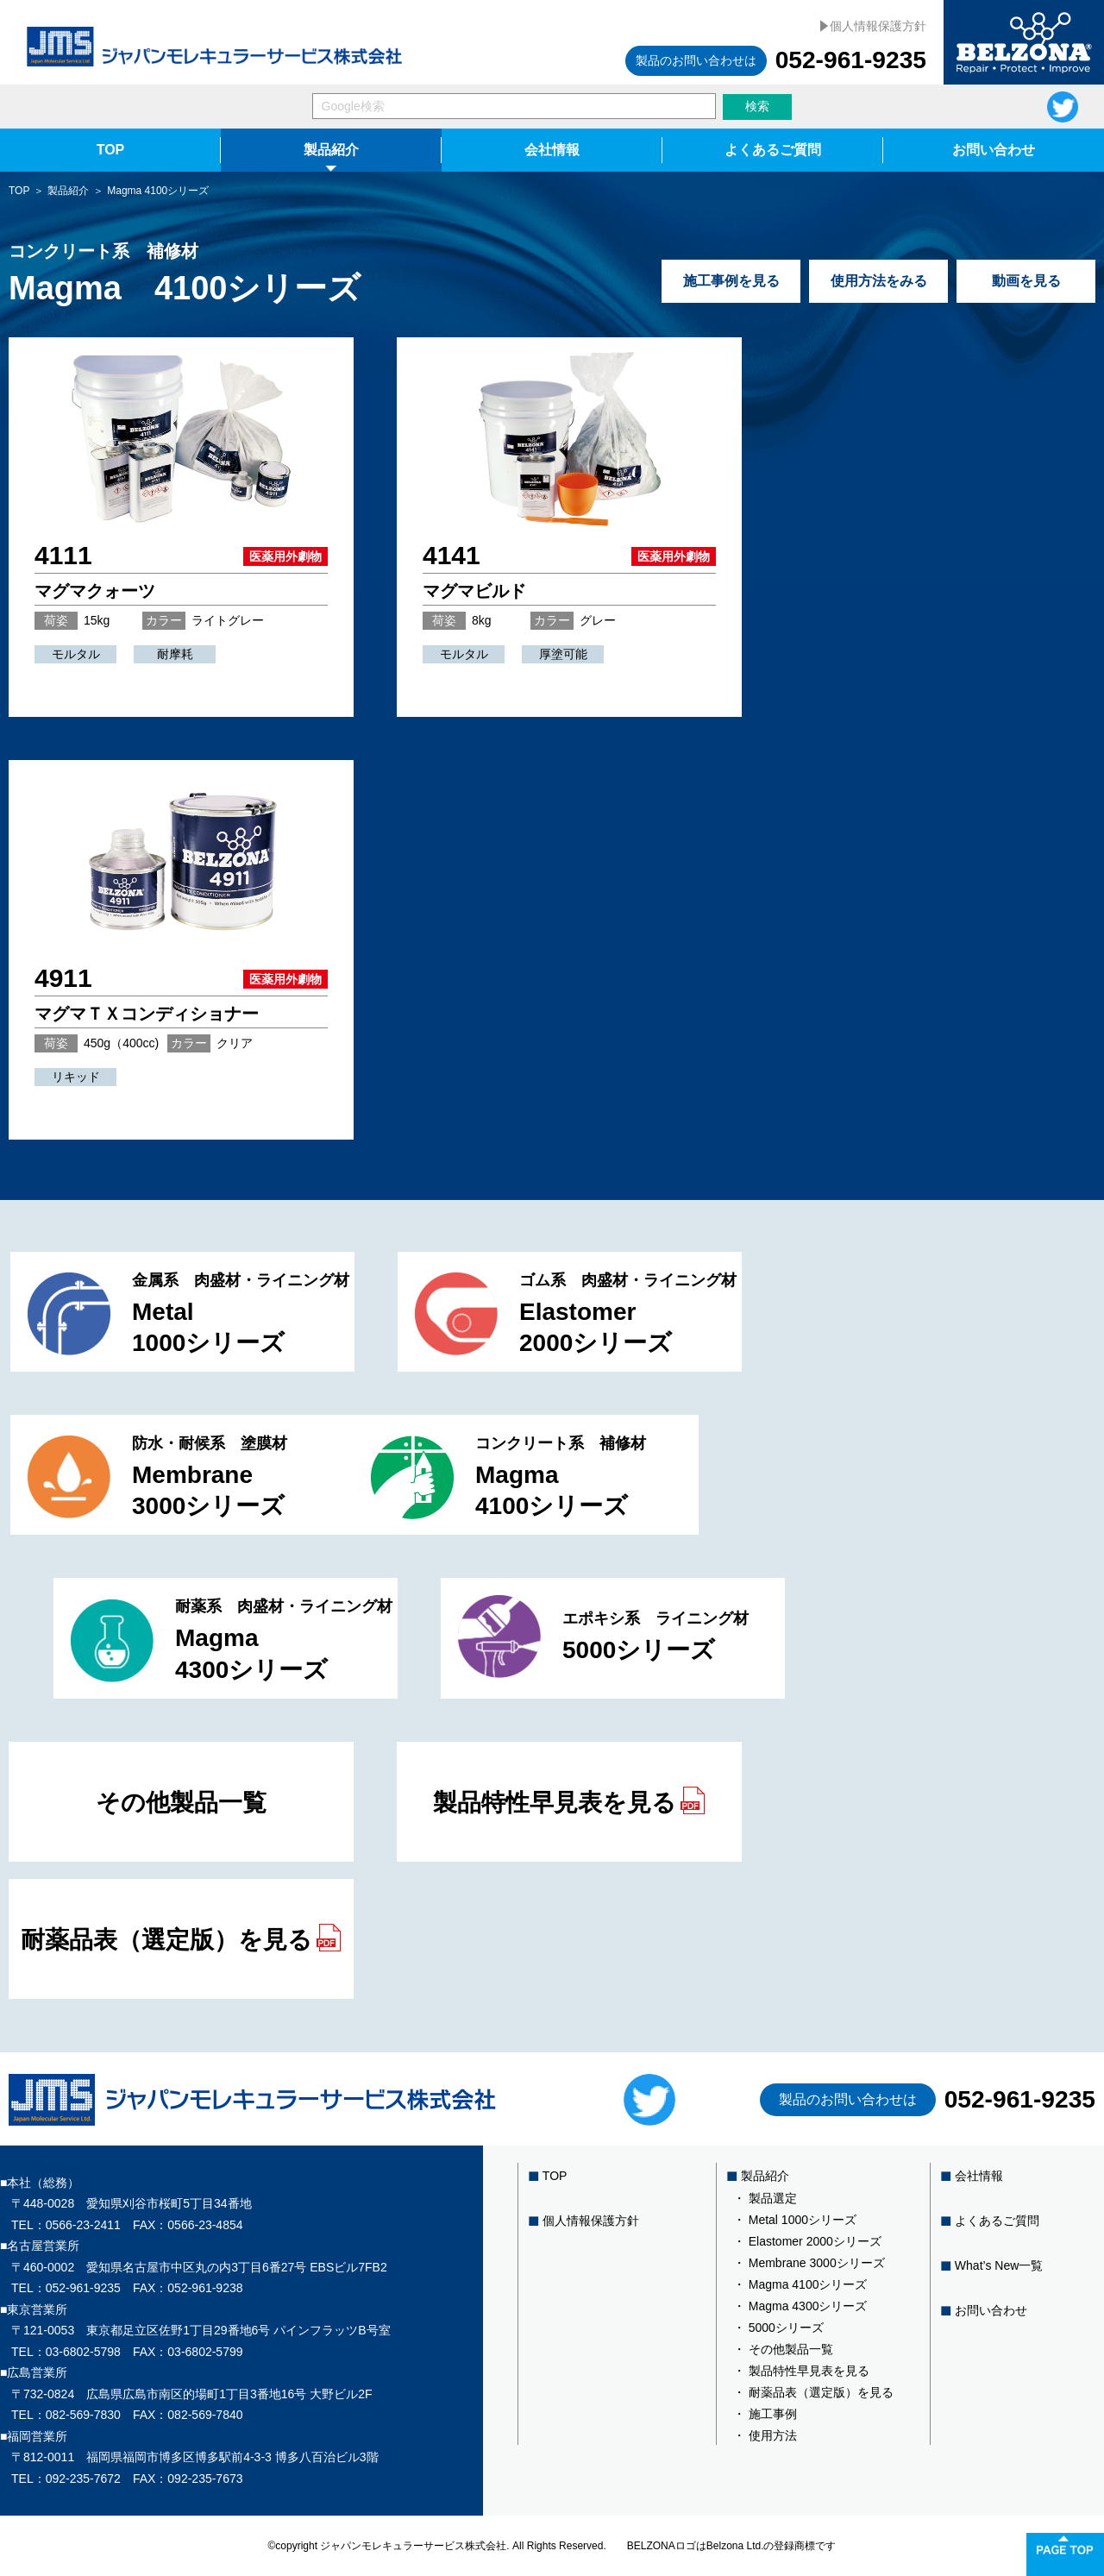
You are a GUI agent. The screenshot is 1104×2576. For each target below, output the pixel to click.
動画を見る (1026, 280)
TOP (111, 149)
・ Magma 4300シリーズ (800, 2306)
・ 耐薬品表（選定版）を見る (813, 2392)
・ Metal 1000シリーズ (794, 2220)
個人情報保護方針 (878, 26)
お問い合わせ (993, 149)
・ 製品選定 (765, 2198)
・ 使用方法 (765, 2435)
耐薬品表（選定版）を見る (181, 1938)
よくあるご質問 (772, 149)
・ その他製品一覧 (783, 2349)
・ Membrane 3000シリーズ (809, 2263)
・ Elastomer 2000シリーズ (807, 2241)
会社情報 (552, 149)
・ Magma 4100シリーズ (800, 2284)
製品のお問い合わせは (696, 60)
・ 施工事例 (765, 2414)
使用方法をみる (879, 280)
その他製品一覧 (181, 1802)
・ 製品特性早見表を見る (801, 2371)
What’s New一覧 (999, 2265)
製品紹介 (331, 149)
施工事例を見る (731, 280)
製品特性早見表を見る (569, 1801)
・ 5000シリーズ (778, 2327)
